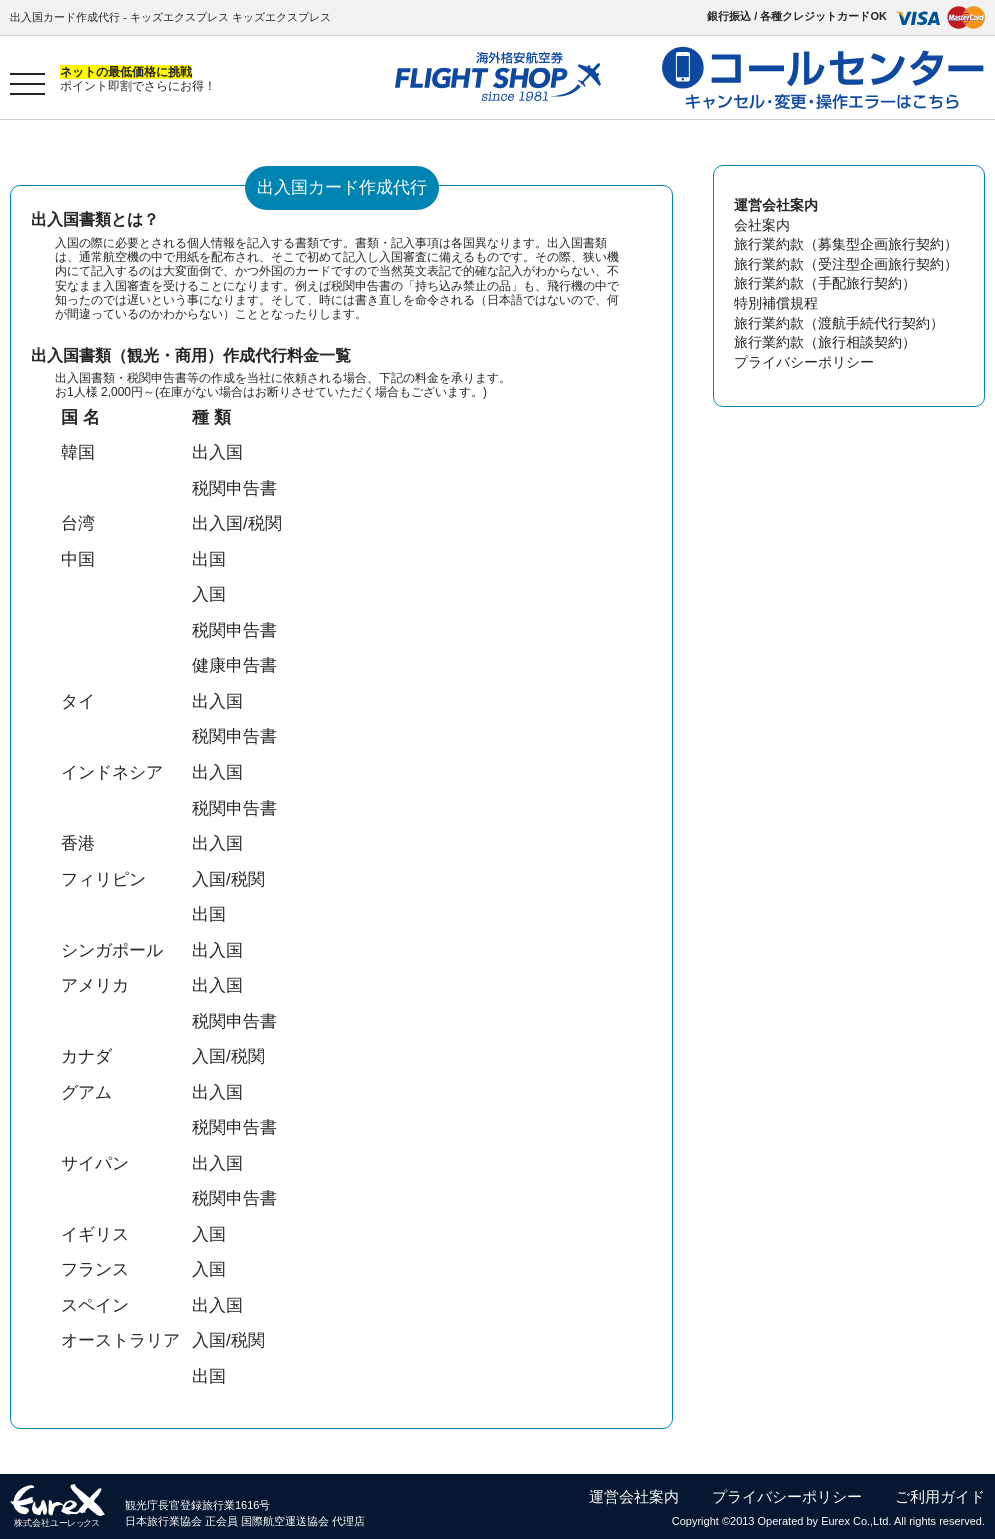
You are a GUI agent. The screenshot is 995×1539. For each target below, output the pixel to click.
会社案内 (762, 225)
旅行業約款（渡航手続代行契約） (839, 323)
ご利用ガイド (940, 1496)
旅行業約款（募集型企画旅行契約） (846, 244)
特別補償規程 (776, 303)
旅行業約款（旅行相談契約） (825, 342)
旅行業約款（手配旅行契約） (825, 283)
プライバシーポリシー (804, 362)
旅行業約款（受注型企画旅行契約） (846, 264)
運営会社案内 (634, 1496)
